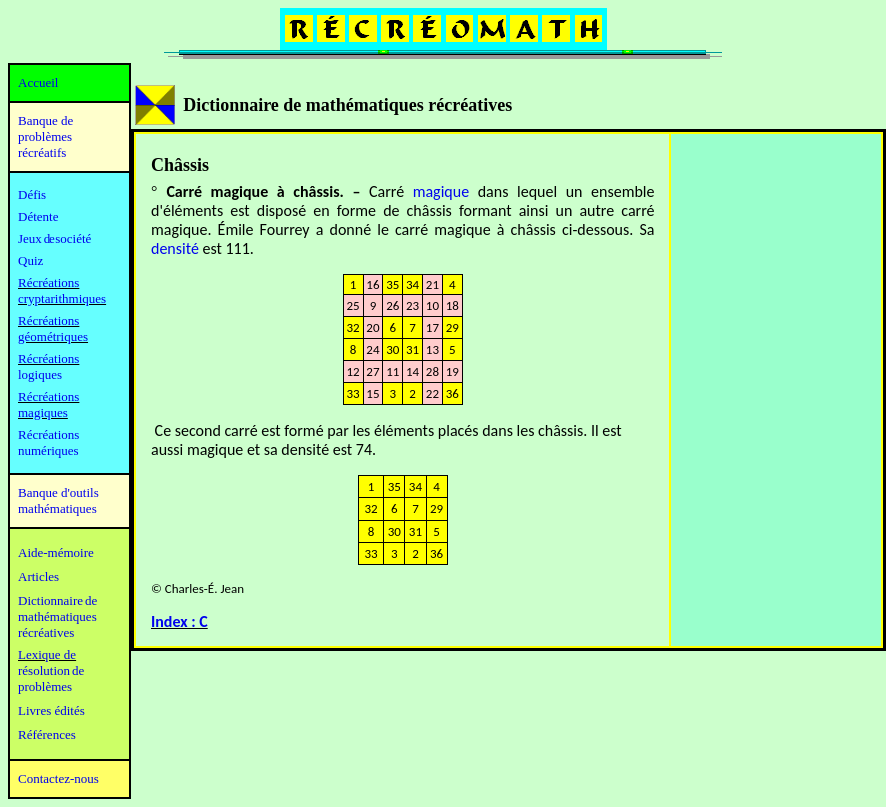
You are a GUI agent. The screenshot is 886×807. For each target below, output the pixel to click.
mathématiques (57, 616)
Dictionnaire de (57, 600)
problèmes (45, 686)
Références (47, 734)
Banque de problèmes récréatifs (45, 136)
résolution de (51, 670)
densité (175, 248)
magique (441, 191)
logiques (40, 374)
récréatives (46, 632)
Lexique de (47, 654)
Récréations (48, 358)
